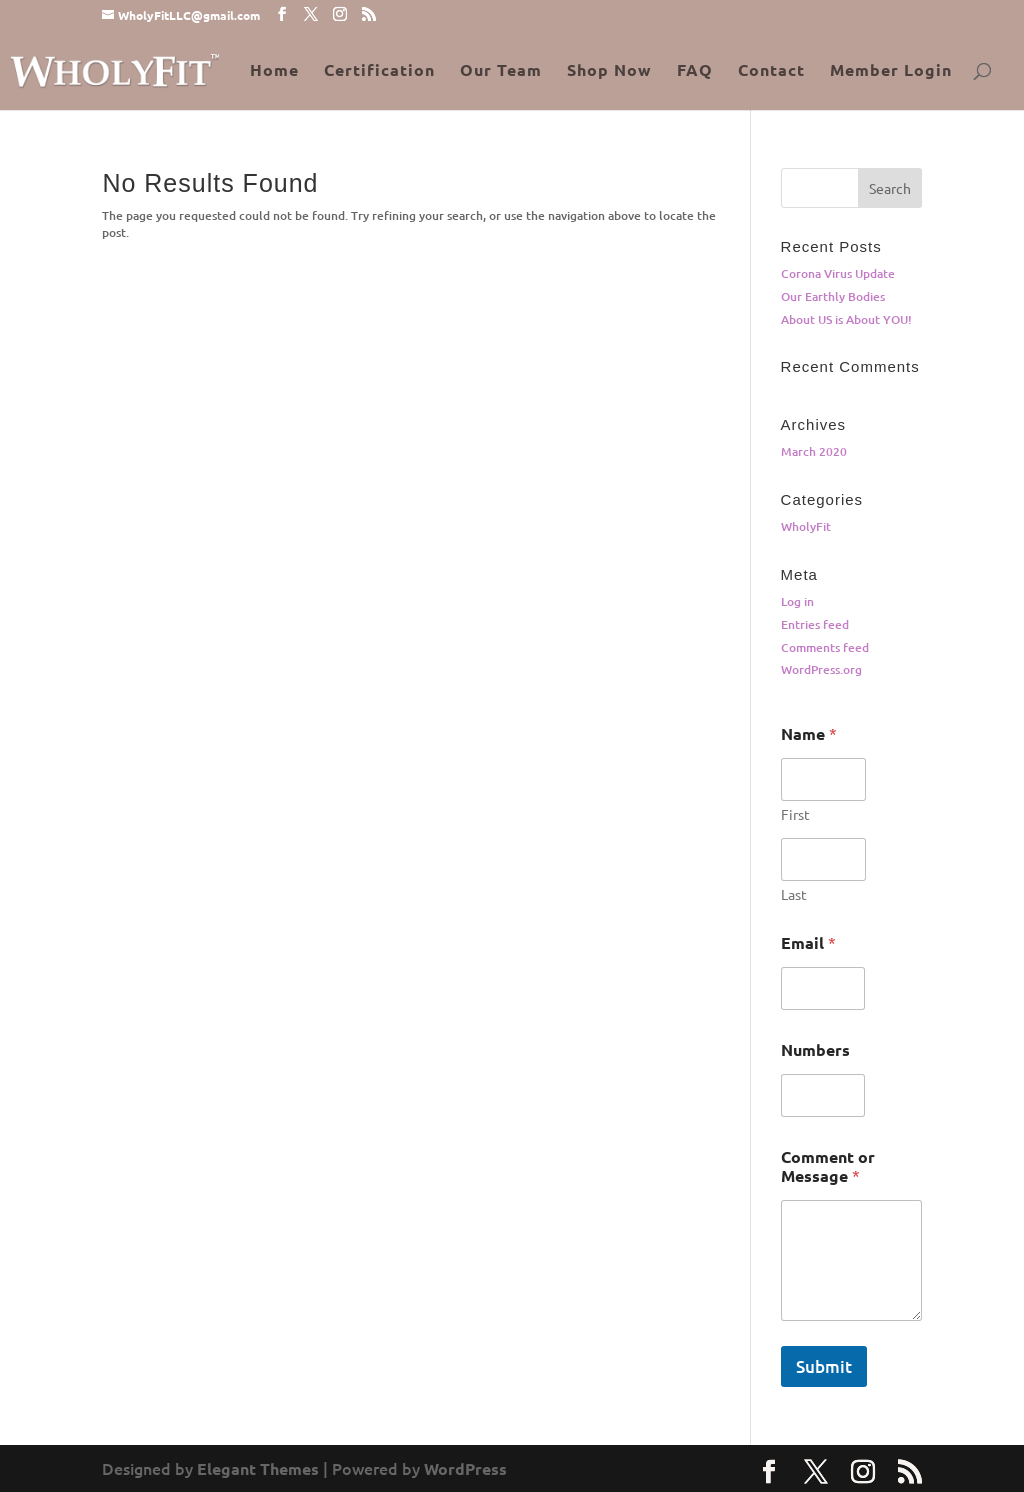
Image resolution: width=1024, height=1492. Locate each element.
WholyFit (806, 526)
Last (794, 894)
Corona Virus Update (838, 273)
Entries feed (815, 624)
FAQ (695, 71)
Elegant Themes (258, 1468)
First (795, 814)
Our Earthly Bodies (833, 296)
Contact (771, 71)
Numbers (815, 1049)
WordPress (465, 1468)
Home (274, 71)
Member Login (891, 71)
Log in (797, 601)
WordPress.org (821, 669)
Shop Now (609, 71)
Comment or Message (828, 1166)
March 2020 (814, 451)
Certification (379, 71)
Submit (824, 1366)
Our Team (501, 71)
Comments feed (825, 647)
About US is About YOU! (846, 319)
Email (808, 942)
